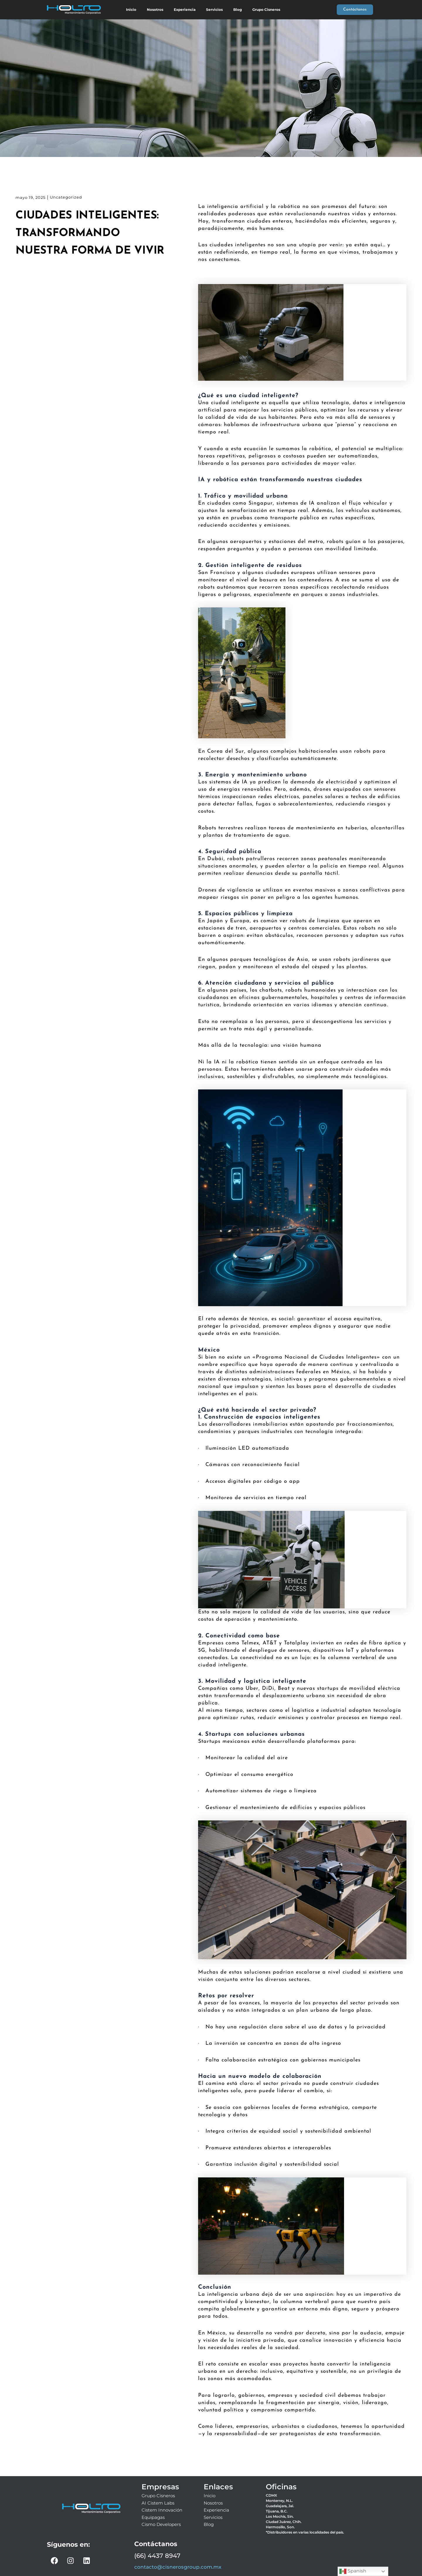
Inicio (131, 9)
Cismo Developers (161, 2524)
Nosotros (155, 9)
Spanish (352, 2571)
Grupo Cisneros (266, 9)
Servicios (214, 9)
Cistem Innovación (162, 2510)
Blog (237, 9)
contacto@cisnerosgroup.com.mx (177, 2567)
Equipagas (153, 2517)
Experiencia (184, 9)
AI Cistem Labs (158, 2503)
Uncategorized (66, 197)
